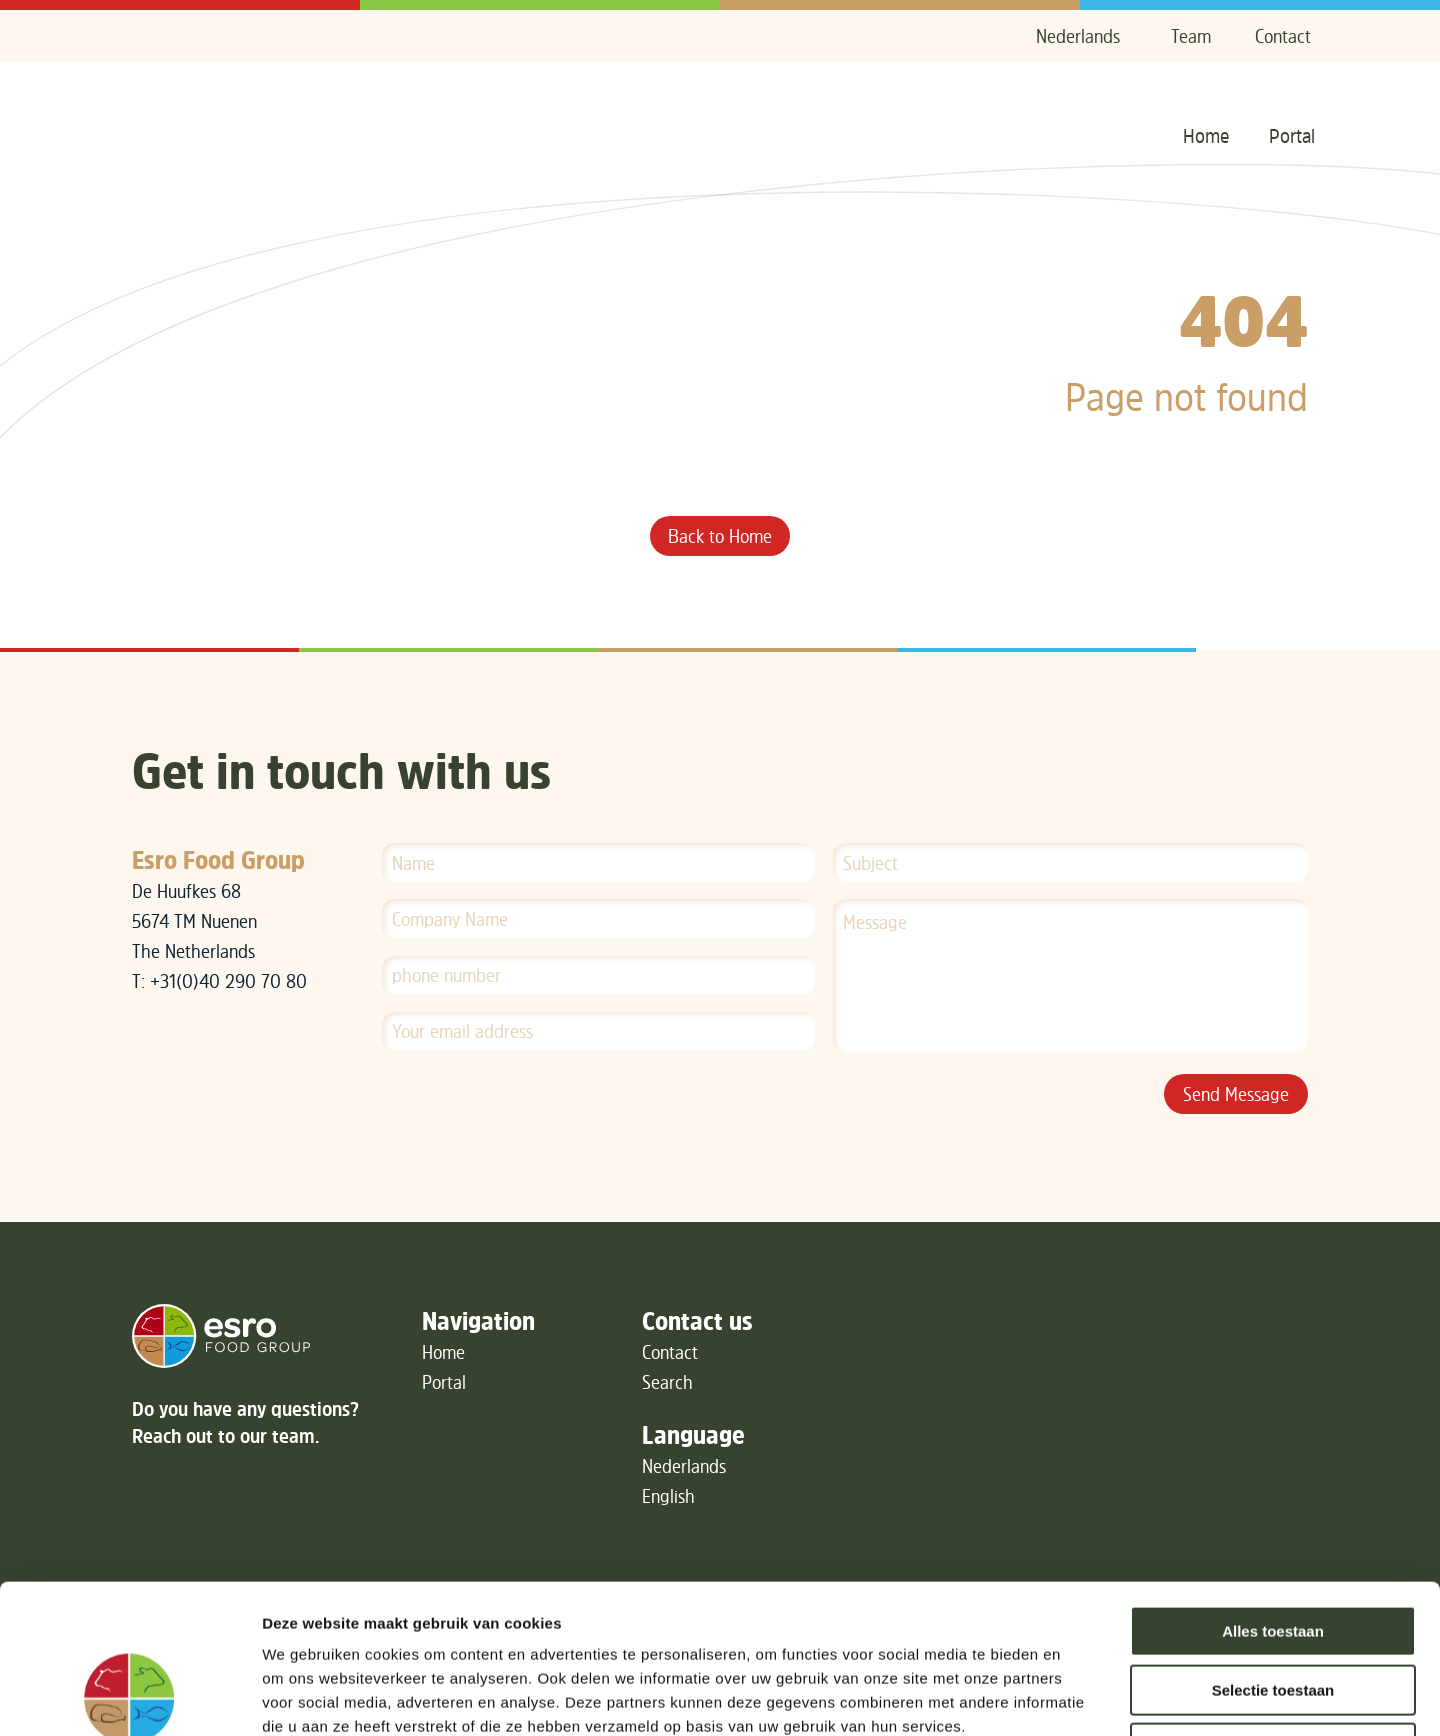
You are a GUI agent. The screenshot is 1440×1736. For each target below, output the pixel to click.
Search (667, 1382)
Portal (1292, 135)
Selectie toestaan (1273, 1550)
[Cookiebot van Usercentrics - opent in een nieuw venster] (129, 1697)
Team (1191, 36)
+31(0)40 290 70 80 (228, 981)
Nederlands (1078, 36)
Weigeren (1272, 1608)
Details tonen (1080, 1696)
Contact (1283, 36)
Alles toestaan (1273, 1491)
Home (1206, 135)
